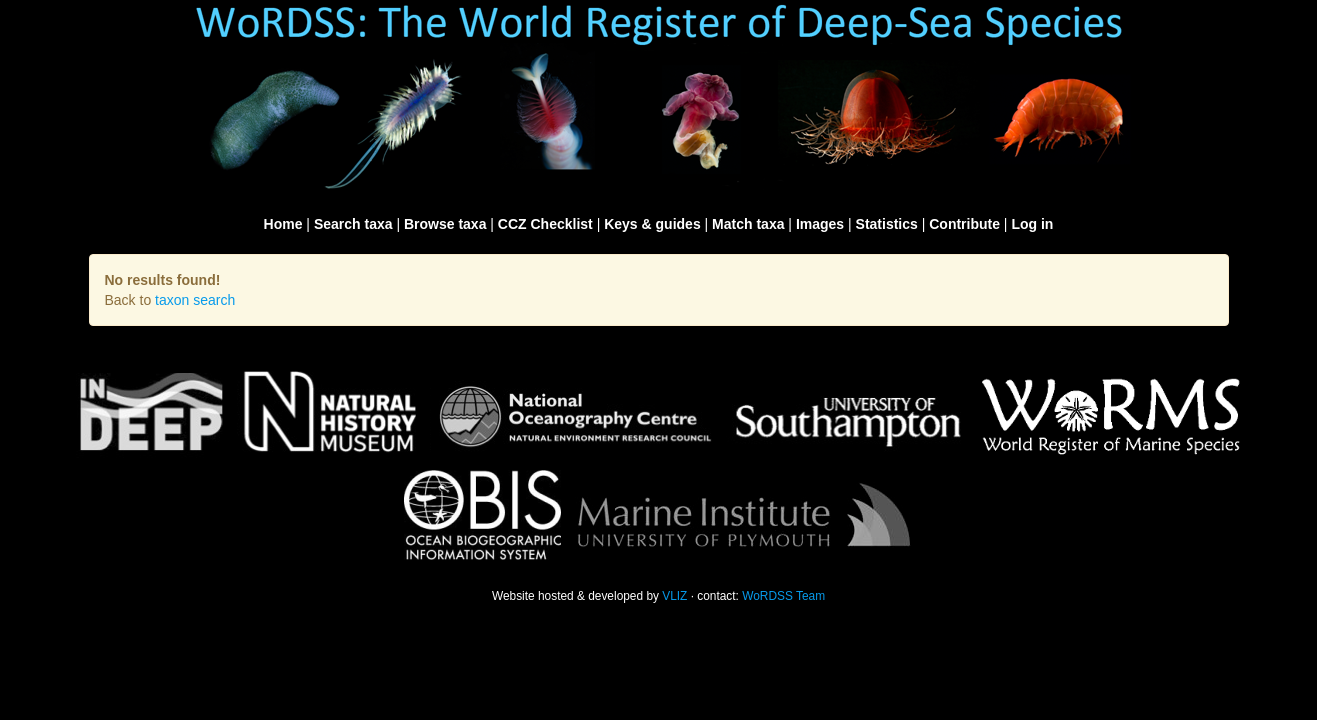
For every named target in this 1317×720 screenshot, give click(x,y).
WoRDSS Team (783, 596)
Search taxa (353, 224)
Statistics (887, 224)
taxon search (195, 300)
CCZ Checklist (545, 224)
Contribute (964, 224)
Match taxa (748, 224)
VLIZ (674, 596)
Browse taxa (445, 224)
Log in (1032, 224)
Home (283, 224)
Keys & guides (652, 224)
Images (820, 224)
